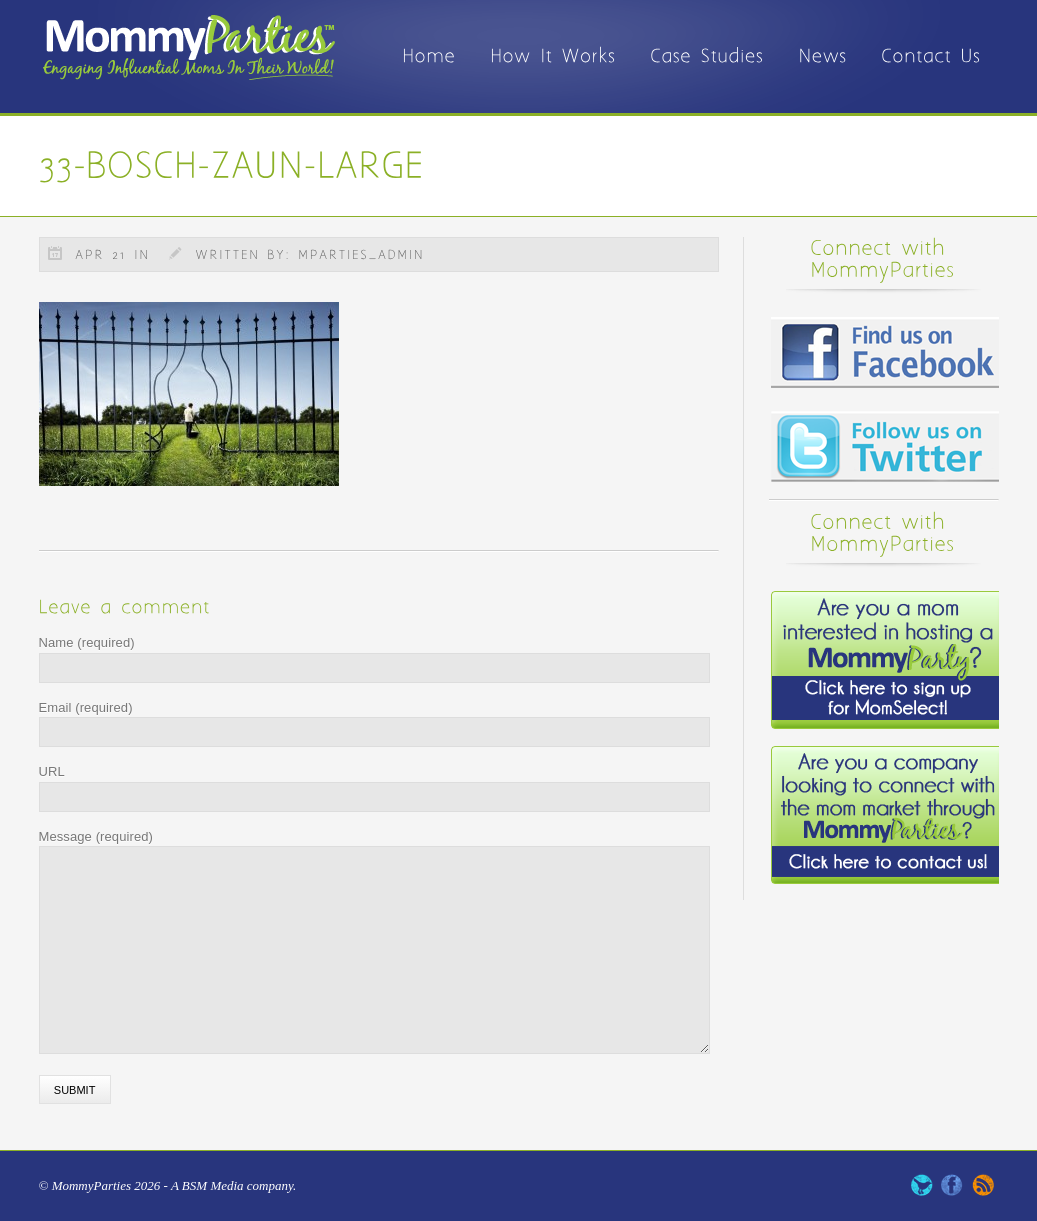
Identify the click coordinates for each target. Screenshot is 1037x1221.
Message (96, 836)
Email (86, 707)
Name (87, 642)
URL (52, 771)
